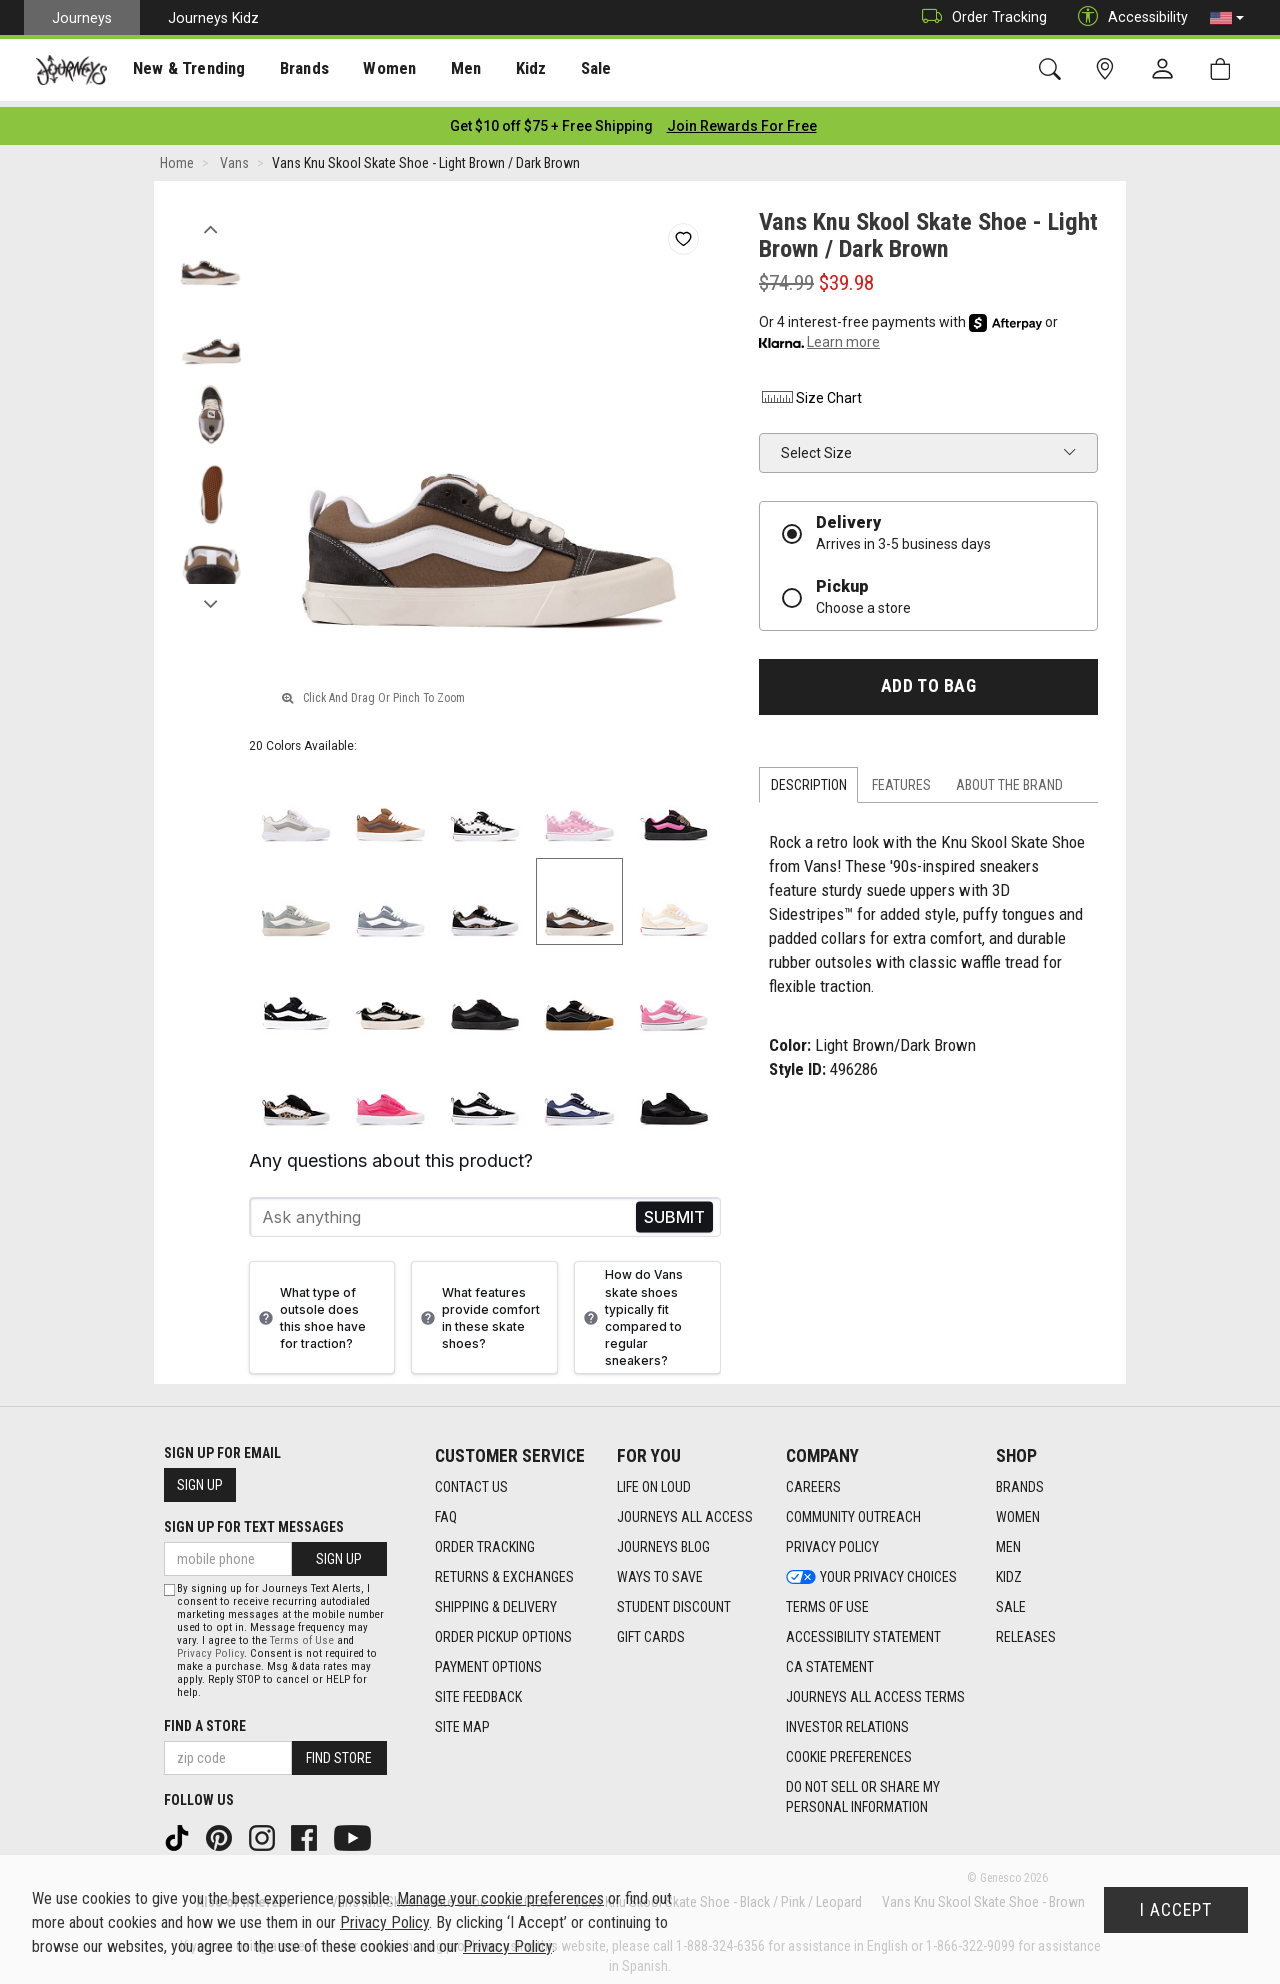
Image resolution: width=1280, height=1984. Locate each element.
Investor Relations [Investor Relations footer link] (847, 1721)
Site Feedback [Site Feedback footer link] (478, 1691)
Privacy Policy (210, 1647)
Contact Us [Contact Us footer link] (471, 1481)
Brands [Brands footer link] (1020, 1481)
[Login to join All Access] (551, 120)
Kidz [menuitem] (514, 71)
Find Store (339, 1752)
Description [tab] (809, 779)
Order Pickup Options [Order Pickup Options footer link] (503, 1631)
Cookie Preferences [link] (849, 1751)
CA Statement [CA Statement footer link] (830, 1661)
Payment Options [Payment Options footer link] (488, 1661)
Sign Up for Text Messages (254, 1521)
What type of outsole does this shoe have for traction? (310, 1312)
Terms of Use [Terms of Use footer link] (827, 1601)
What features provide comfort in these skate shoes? (478, 1312)
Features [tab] (901, 779)
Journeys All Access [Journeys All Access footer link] (685, 1511)
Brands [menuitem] (294, 71)
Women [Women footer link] (1018, 1511)
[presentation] (185, 70)
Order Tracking (979, 17)
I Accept (1176, 1910)
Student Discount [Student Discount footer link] (674, 1601)
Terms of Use (302, 1634)
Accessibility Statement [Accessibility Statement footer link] (863, 1631)
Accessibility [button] (1128, 17)
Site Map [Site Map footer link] (462, 1721)
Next (210, 593)
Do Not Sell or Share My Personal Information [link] (863, 1791)
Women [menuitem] (377, 71)
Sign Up (200, 1479)
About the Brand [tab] (1009, 779)
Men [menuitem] (450, 71)
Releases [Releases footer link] (1026, 1631)
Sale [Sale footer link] (1011, 1601)
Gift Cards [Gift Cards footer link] (651, 1631)
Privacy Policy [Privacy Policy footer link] (832, 1541)
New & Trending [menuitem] (184, 71)
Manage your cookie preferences (500, 1898)
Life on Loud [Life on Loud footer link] (654, 1481)
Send (674, 1211)
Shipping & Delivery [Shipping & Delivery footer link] (496, 1601)
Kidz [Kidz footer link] (1009, 1571)
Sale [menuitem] (578, 71)
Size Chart (810, 392)
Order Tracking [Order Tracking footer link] (485, 1541)
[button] (1227, 18)
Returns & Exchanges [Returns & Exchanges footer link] (504, 1571)
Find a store (205, 1720)
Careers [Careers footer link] (813, 1481)
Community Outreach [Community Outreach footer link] (853, 1511)
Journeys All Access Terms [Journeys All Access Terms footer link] (875, 1691)
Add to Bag (928, 680)
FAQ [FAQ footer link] (446, 1511)
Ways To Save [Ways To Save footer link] (660, 1571)
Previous (210, 218)
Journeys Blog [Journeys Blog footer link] (663, 1541)
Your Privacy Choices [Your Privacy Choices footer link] (871, 1571)
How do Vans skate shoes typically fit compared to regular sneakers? (631, 1311)
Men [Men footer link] (1008, 1541)
